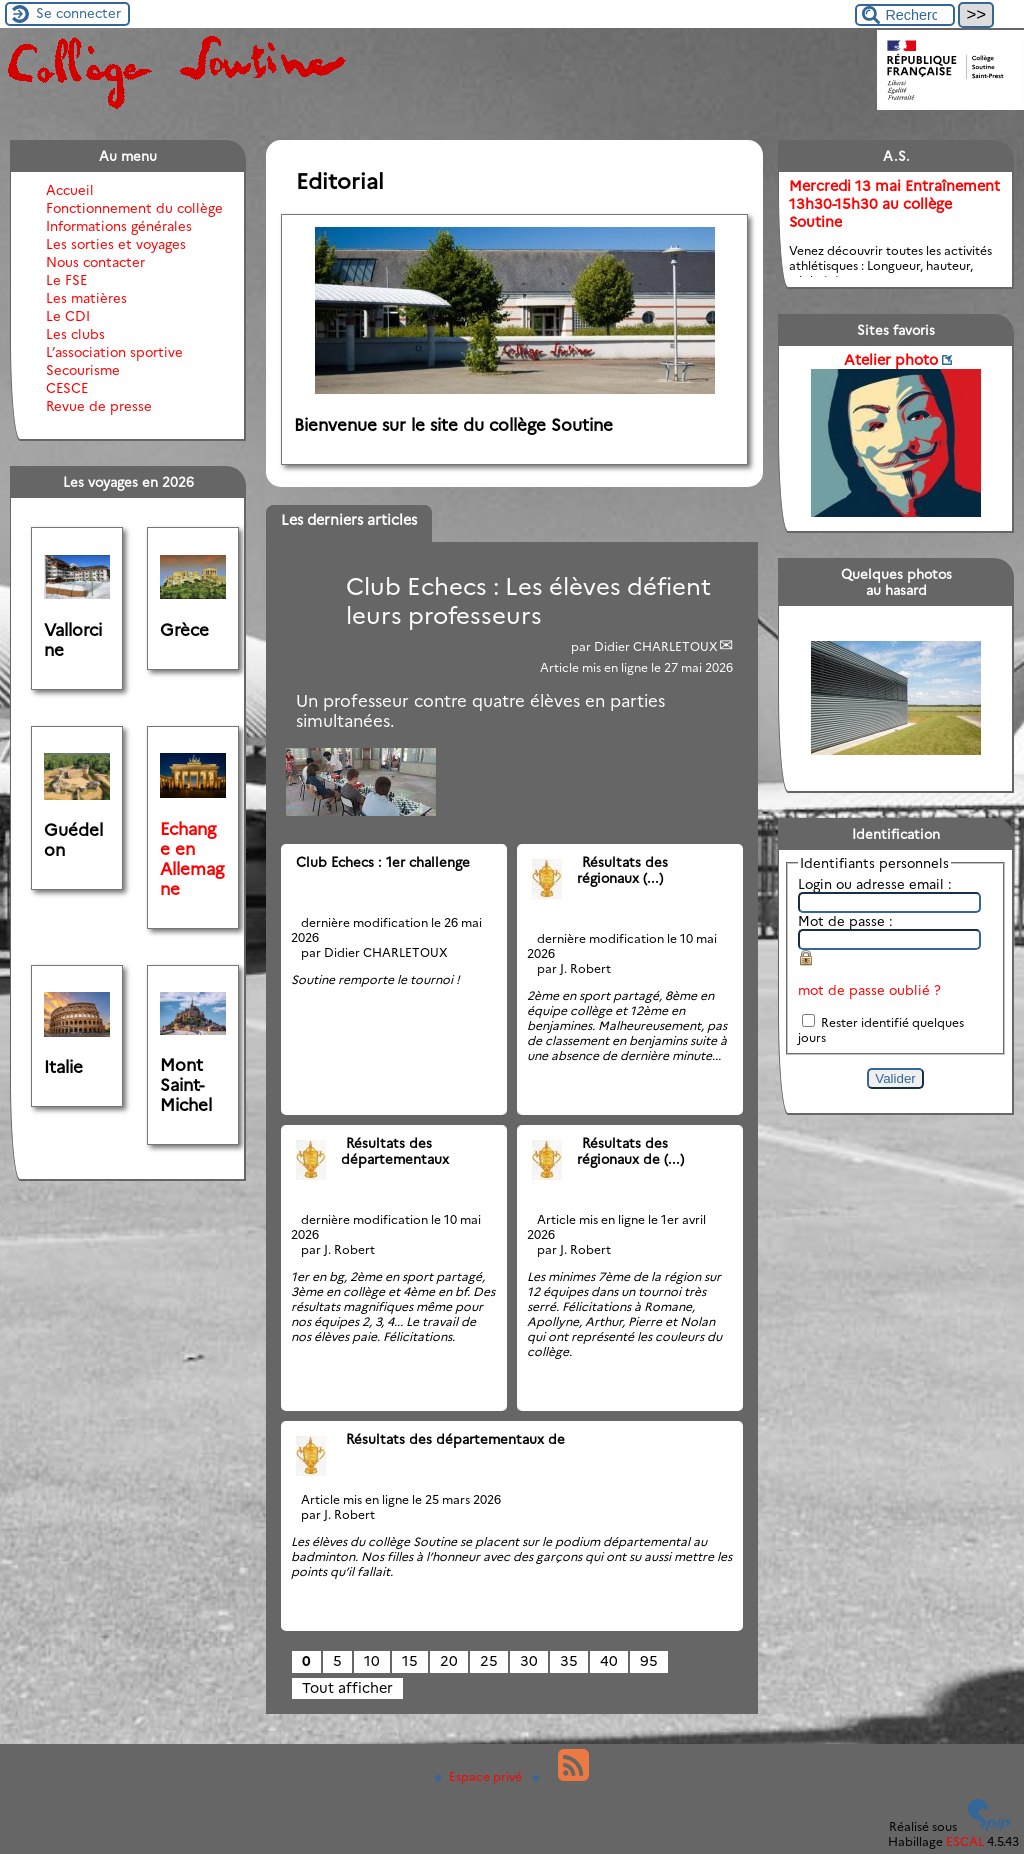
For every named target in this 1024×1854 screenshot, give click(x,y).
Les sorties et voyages (116, 244)
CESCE (67, 388)
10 (372, 1661)
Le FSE (66, 280)
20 (449, 1661)
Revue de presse (99, 406)
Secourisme (83, 370)
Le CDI (68, 316)
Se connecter (78, 13)
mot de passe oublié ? (869, 990)
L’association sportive (114, 352)
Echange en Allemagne (192, 859)
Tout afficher (347, 1688)
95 (649, 1661)
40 (609, 1661)
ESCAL (965, 1841)
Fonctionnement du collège (134, 208)
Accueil (70, 190)
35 (569, 1661)
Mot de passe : (845, 921)
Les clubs (75, 334)
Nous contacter (95, 262)
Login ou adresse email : (875, 884)
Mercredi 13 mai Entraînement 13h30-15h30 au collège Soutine (894, 204)
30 (529, 1661)
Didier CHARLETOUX (656, 646)
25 (489, 1661)
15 (410, 1661)
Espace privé (480, 1776)
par (582, 646)
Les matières (86, 298)
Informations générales (119, 226)
